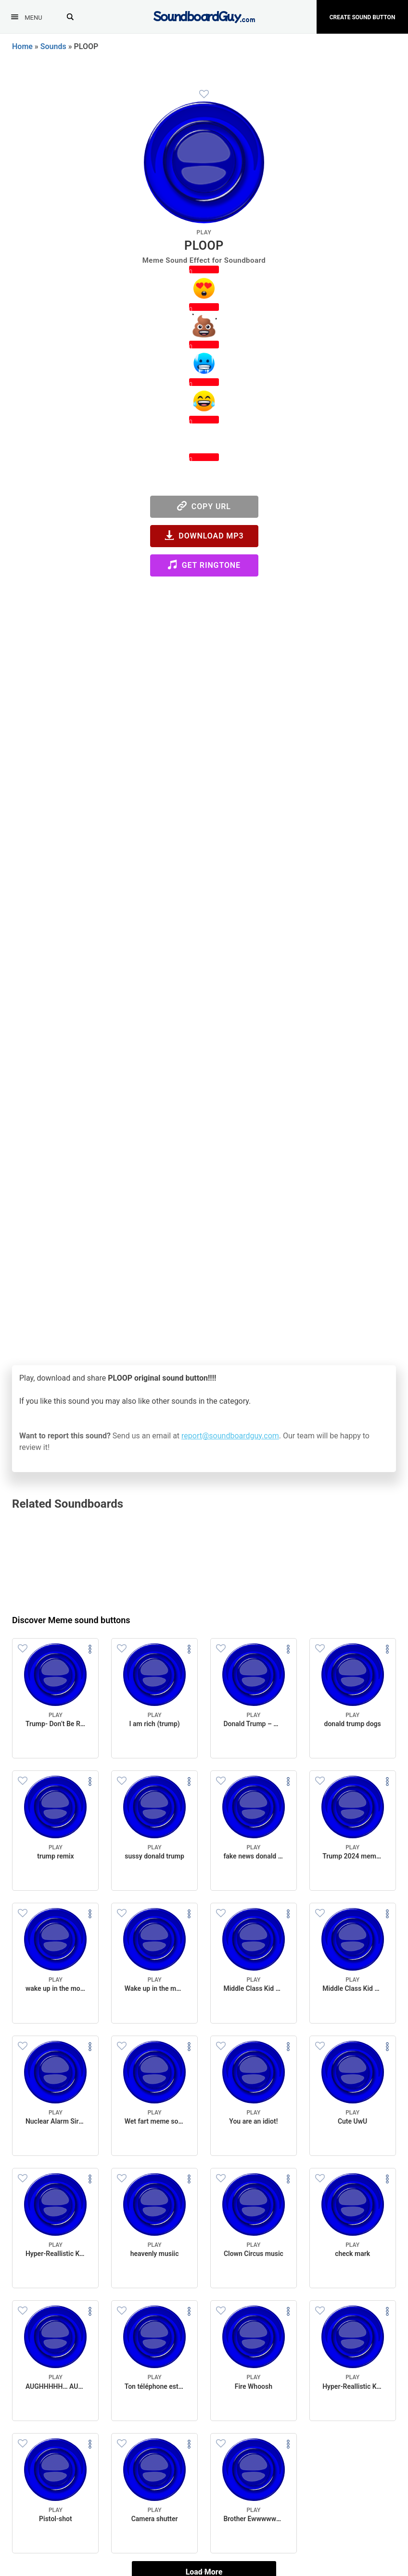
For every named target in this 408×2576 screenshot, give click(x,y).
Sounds (53, 46)
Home (22, 46)
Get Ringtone (204, 565)
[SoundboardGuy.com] (204, 15)
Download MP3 (204, 535)
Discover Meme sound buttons (71, 1620)
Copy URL (204, 506)
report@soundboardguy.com (230, 1435)
